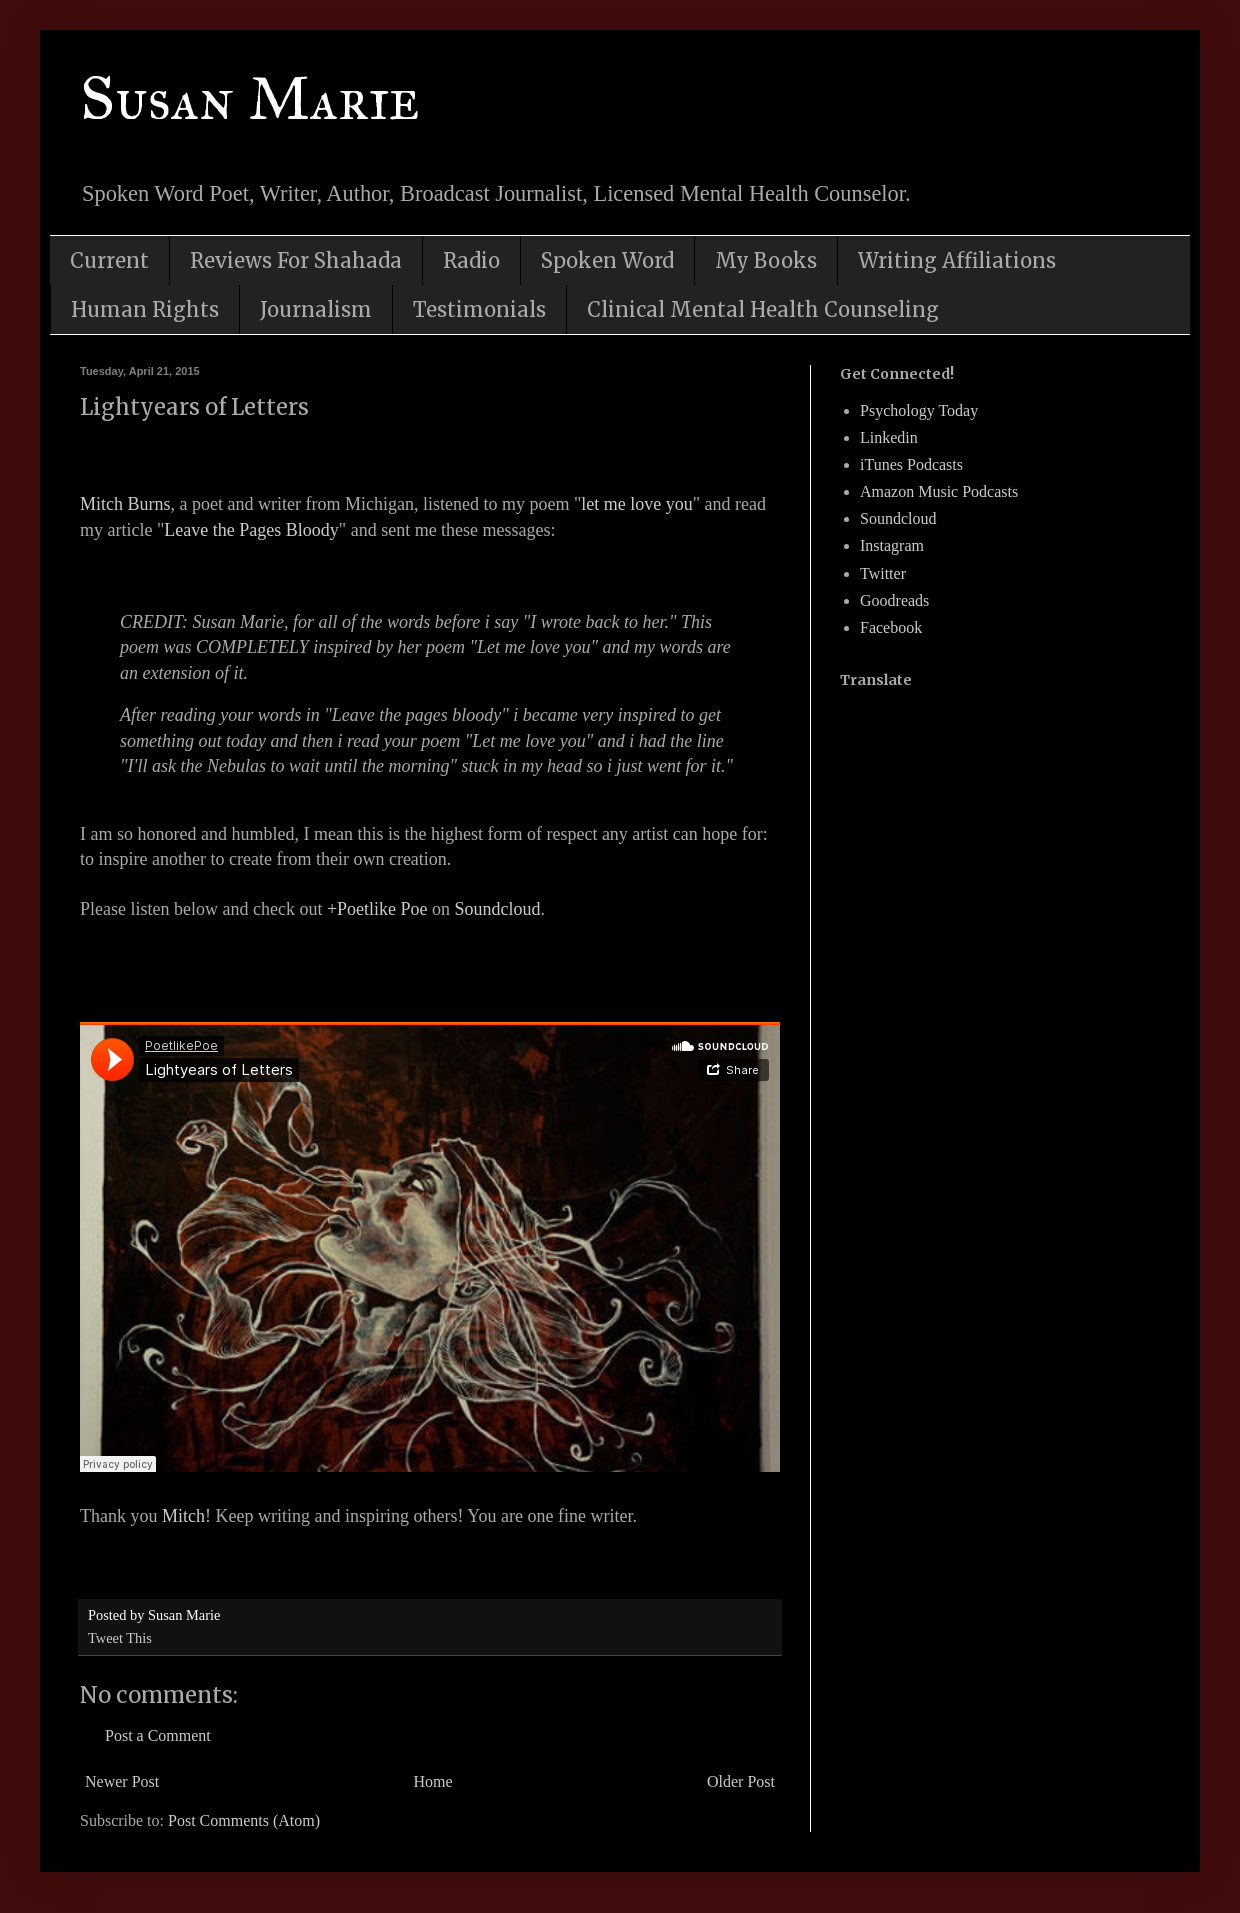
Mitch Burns (125, 504)
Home (433, 1781)
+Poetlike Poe (377, 909)
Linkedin (889, 437)
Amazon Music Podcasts (939, 491)
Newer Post (122, 1781)
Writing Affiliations (957, 260)
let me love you (636, 504)
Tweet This (120, 1638)
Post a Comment (158, 1735)
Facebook (891, 627)
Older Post (741, 1781)
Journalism (316, 309)
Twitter (883, 573)
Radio (471, 260)
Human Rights (145, 309)
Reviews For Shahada (296, 260)
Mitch (183, 1516)
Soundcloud (498, 909)
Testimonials (479, 309)
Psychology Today (919, 410)
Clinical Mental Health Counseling (763, 309)
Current (109, 260)
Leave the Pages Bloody (251, 530)
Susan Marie (250, 98)
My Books (766, 260)
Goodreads (894, 600)
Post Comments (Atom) (244, 1820)
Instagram (892, 545)
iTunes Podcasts (911, 464)
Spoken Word (607, 260)
